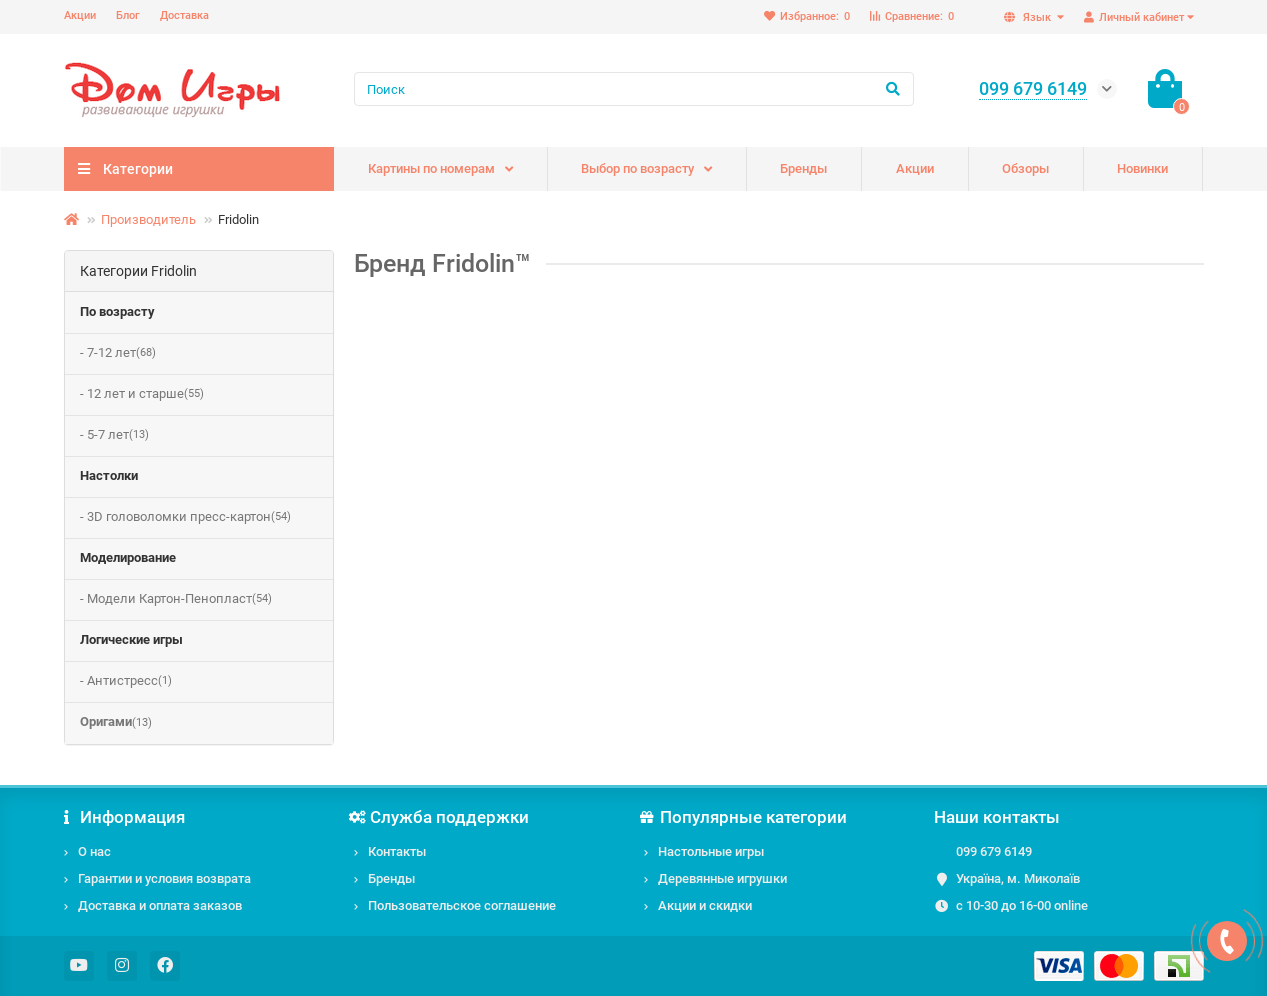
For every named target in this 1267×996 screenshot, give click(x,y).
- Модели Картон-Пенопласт (176, 599)
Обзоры (1025, 168)
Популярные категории (746, 817)
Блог (128, 15)
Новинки (1142, 168)
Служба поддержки (442, 817)
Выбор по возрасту (637, 168)
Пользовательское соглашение (462, 905)
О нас (94, 851)
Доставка (184, 15)
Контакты (397, 851)
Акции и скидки (705, 905)
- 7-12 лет (118, 353)
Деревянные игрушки (722, 878)
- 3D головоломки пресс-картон (185, 517)
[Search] (634, 89)
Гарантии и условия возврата (164, 878)
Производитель (148, 219)
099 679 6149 (994, 851)
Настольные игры (711, 851)
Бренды (803, 168)
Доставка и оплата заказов (160, 905)
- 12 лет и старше (142, 394)
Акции (80, 15)
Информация (125, 817)
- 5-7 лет (114, 435)
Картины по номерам (431, 168)
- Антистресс (126, 681)
